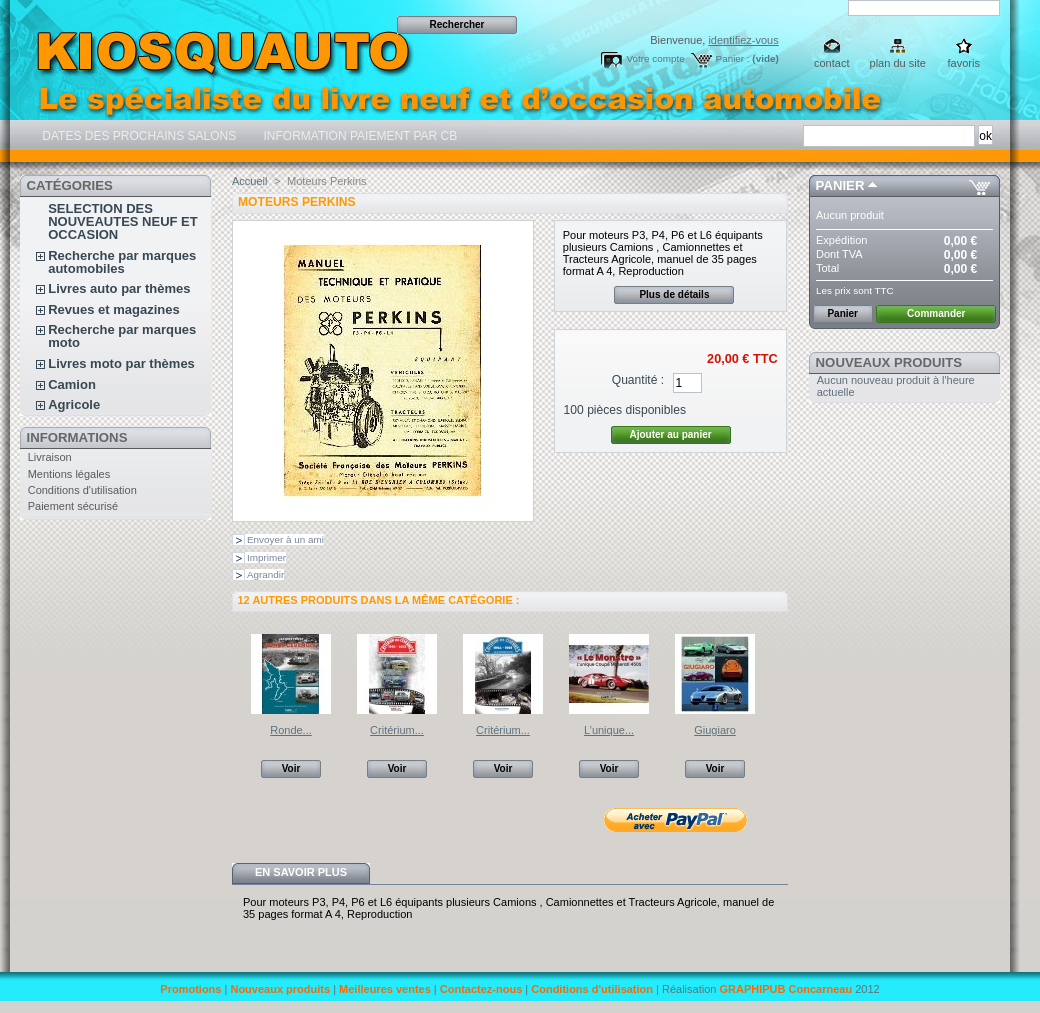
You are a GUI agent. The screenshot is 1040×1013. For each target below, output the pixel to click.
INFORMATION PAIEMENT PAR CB (358, 136)
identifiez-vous (743, 40)
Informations (77, 437)
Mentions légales (69, 474)
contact (831, 63)
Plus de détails (674, 294)
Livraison (50, 457)
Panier (840, 185)
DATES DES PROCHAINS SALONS (137, 136)
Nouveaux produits (889, 362)
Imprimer (266, 557)
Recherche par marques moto (122, 336)
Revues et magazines (114, 309)
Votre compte (655, 58)
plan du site (898, 63)
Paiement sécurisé (73, 506)
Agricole (74, 404)
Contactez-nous (481, 989)
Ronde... (291, 730)
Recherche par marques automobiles (122, 262)
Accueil (249, 181)
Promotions (190, 989)
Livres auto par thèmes (119, 288)
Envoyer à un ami (285, 539)
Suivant (779, 673)
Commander (936, 313)
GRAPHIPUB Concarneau (785, 989)
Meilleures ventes (385, 989)
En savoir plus (301, 872)
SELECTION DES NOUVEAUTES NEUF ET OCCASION (123, 221)
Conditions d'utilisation (82, 490)
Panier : (733, 58)
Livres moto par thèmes (121, 363)
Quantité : (638, 380)
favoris (964, 63)
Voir (291, 768)
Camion (72, 384)
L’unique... (609, 730)
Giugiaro (715, 730)
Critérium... (397, 730)
